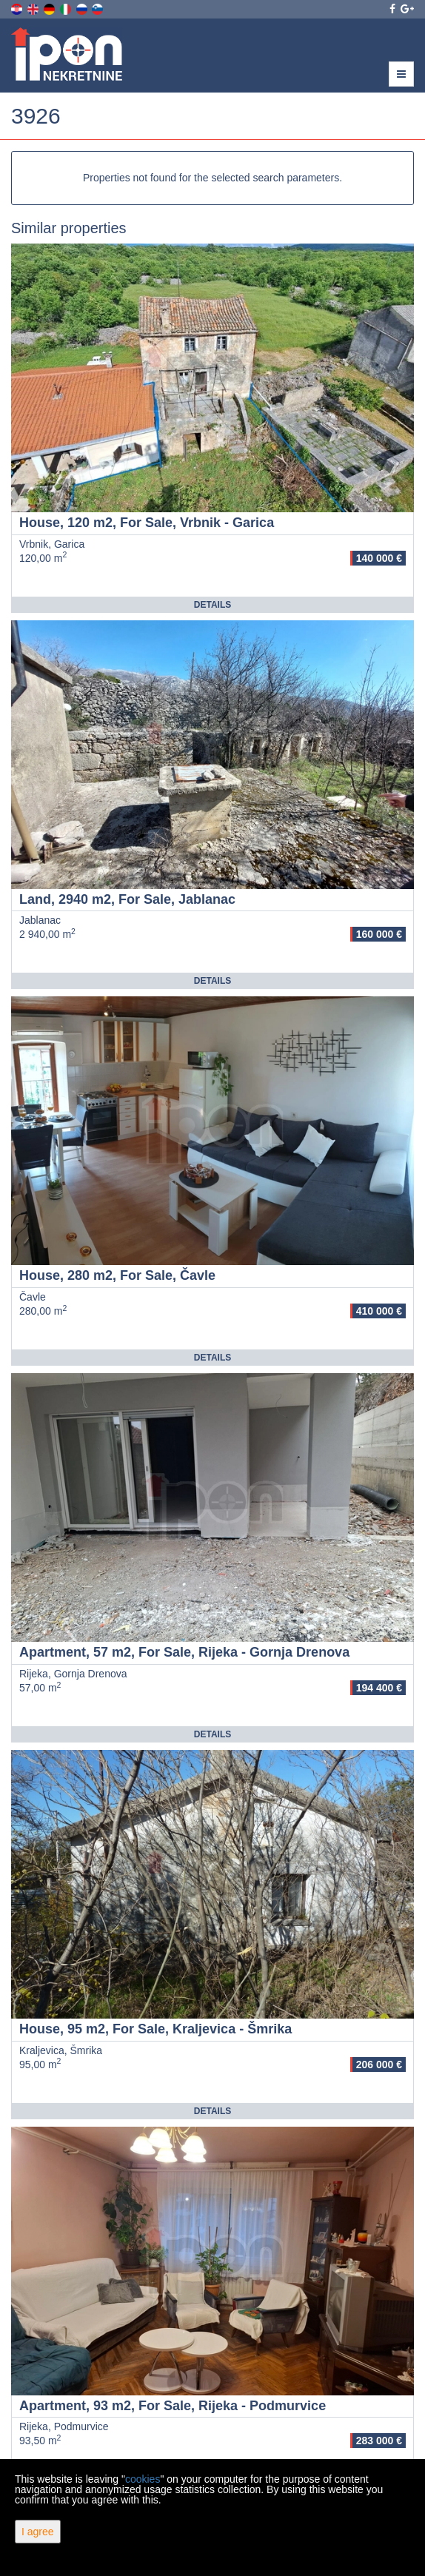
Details (212, 605)
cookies (142, 2479)
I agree (37, 2532)
